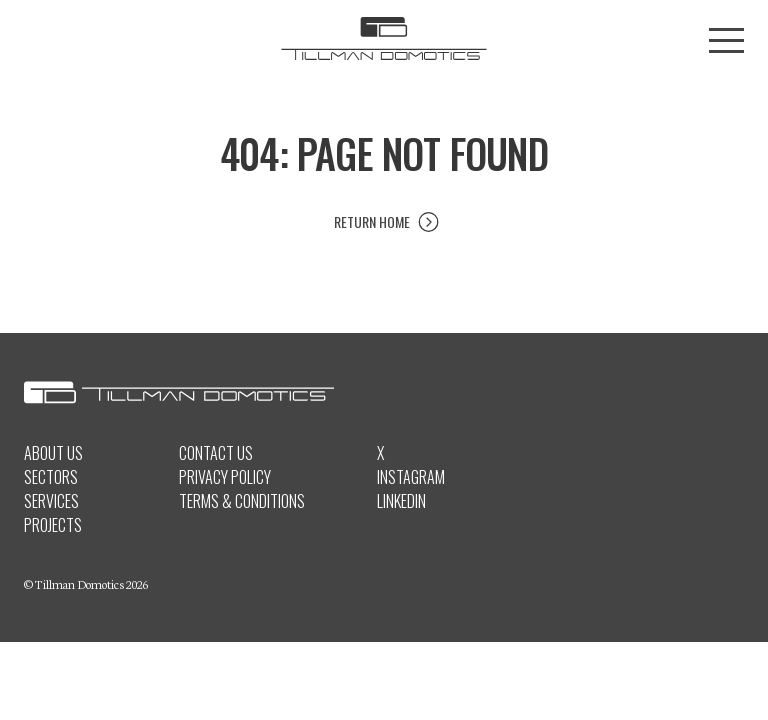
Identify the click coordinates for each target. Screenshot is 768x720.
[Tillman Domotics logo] (384, 40)
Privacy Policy (225, 477)
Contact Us (216, 453)
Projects (53, 525)
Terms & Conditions (242, 501)
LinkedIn (401, 501)
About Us (53, 453)
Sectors (51, 477)
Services (51, 501)
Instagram (411, 477)
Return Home (372, 221)
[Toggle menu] (726, 40)
